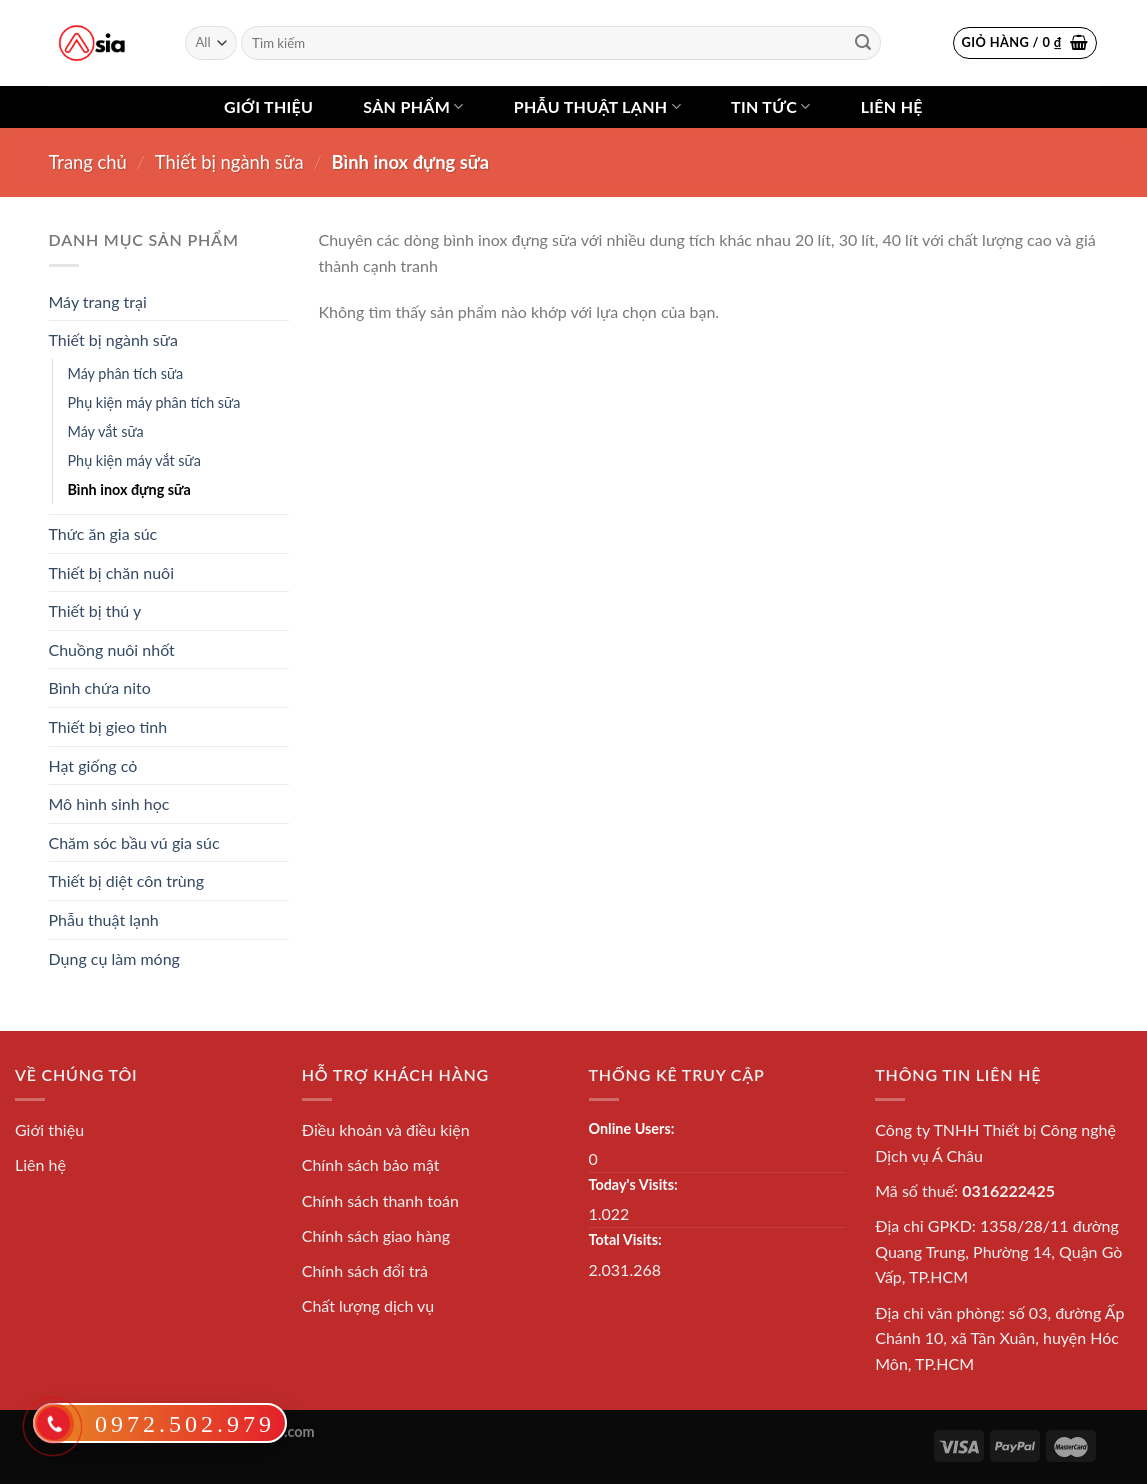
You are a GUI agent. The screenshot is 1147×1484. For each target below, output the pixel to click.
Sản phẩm (413, 107)
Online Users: (632, 1128)
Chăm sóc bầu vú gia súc (134, 842)
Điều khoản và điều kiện (386, 1129)
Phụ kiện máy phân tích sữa (154, 402)
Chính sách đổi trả (365, 1270)
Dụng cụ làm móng (114, 958)
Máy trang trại (98, 301)
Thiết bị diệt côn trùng (127, 880)
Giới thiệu (268, 106)
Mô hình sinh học (109, 803)
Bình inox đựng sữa (129, 489)
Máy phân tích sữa (126, 373)
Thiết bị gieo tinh (108, 726)
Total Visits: (625, 1239)
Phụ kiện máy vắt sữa (134, 460)
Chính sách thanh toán (380, 1200)
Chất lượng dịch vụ (368, 1305)
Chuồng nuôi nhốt (112, 649)
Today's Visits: (633, 1184)
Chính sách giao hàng (376, 1235)
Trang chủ (88, 162)
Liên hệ (892, 106)
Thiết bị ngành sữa (229, 162)
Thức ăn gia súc (103, 533)
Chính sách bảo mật (371, 1164)
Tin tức (771, 107)
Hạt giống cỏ (93, 765)
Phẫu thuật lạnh (597, 107)
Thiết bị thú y (95, 610)
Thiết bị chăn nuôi (112, 572)
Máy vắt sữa (106, 431)
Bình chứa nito (100, 687)
